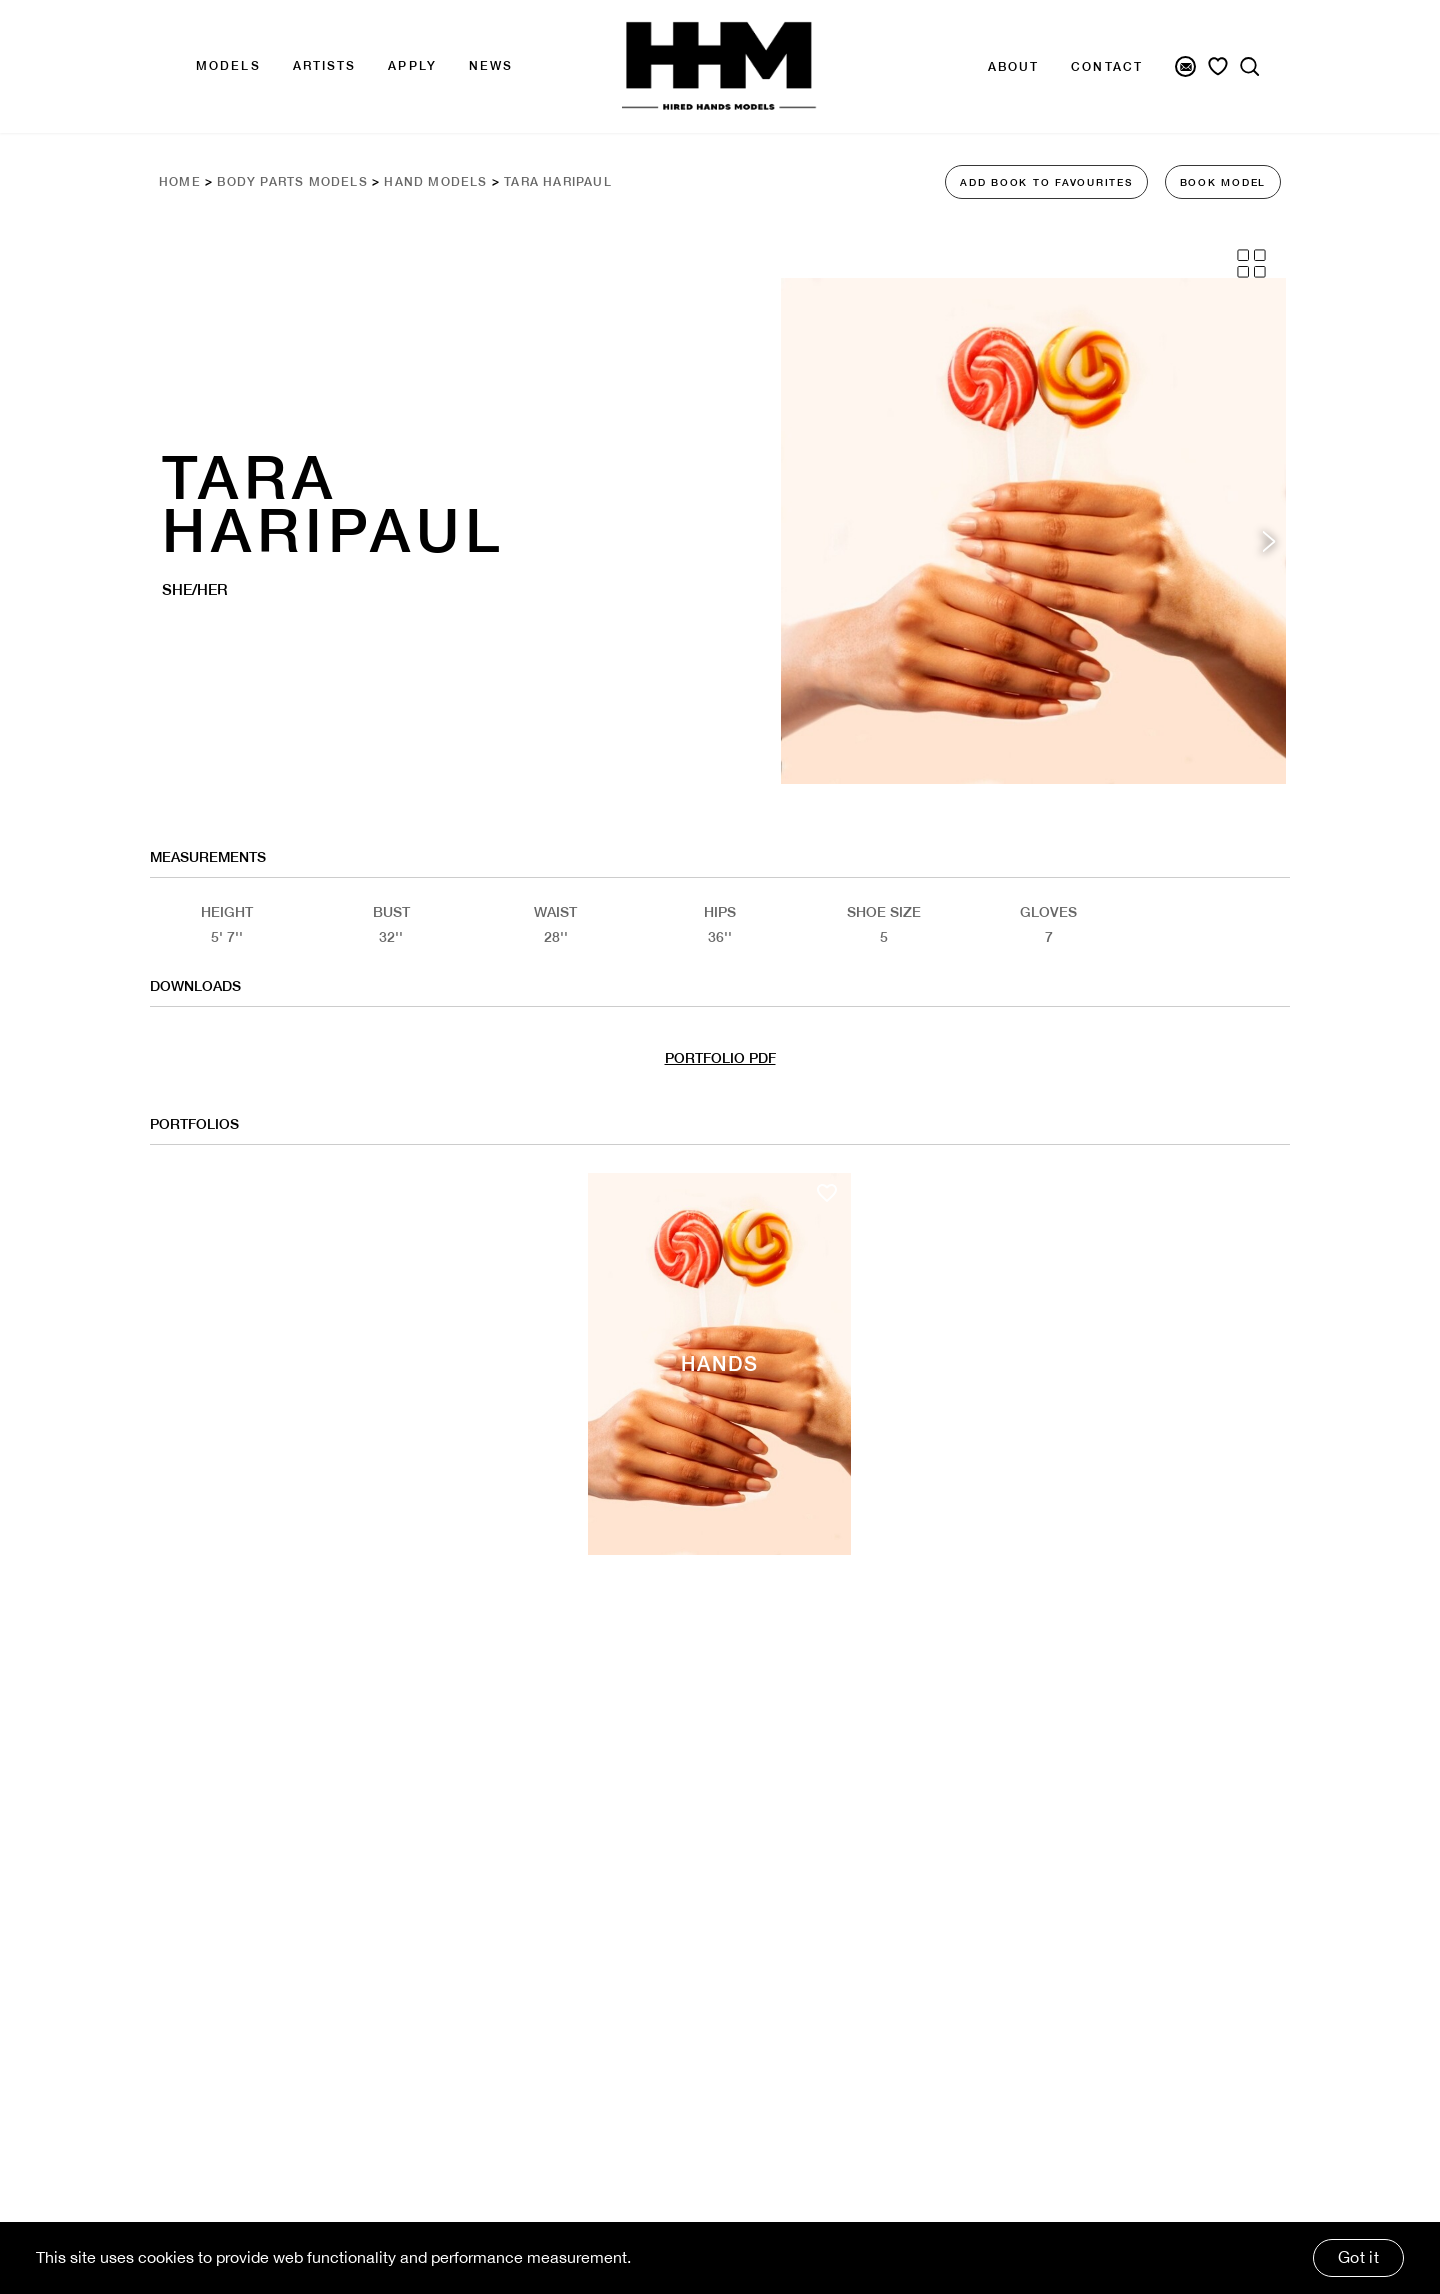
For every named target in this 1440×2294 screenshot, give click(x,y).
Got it (1358, 2257)
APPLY (412, 66)
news (491, 66)
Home (180, 182)
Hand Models (435, 182)
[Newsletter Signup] (1185, 66)
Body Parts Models (292, 182)
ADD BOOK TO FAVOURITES (1046, 182)
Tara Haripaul (558, 182)
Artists (325, 66)
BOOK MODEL (1223, 182)
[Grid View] (1251, 263)
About (1014, 67)
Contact (1107, 67)
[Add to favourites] (827, 1193)
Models (228, 66)
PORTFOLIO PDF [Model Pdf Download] (720, 1058)
